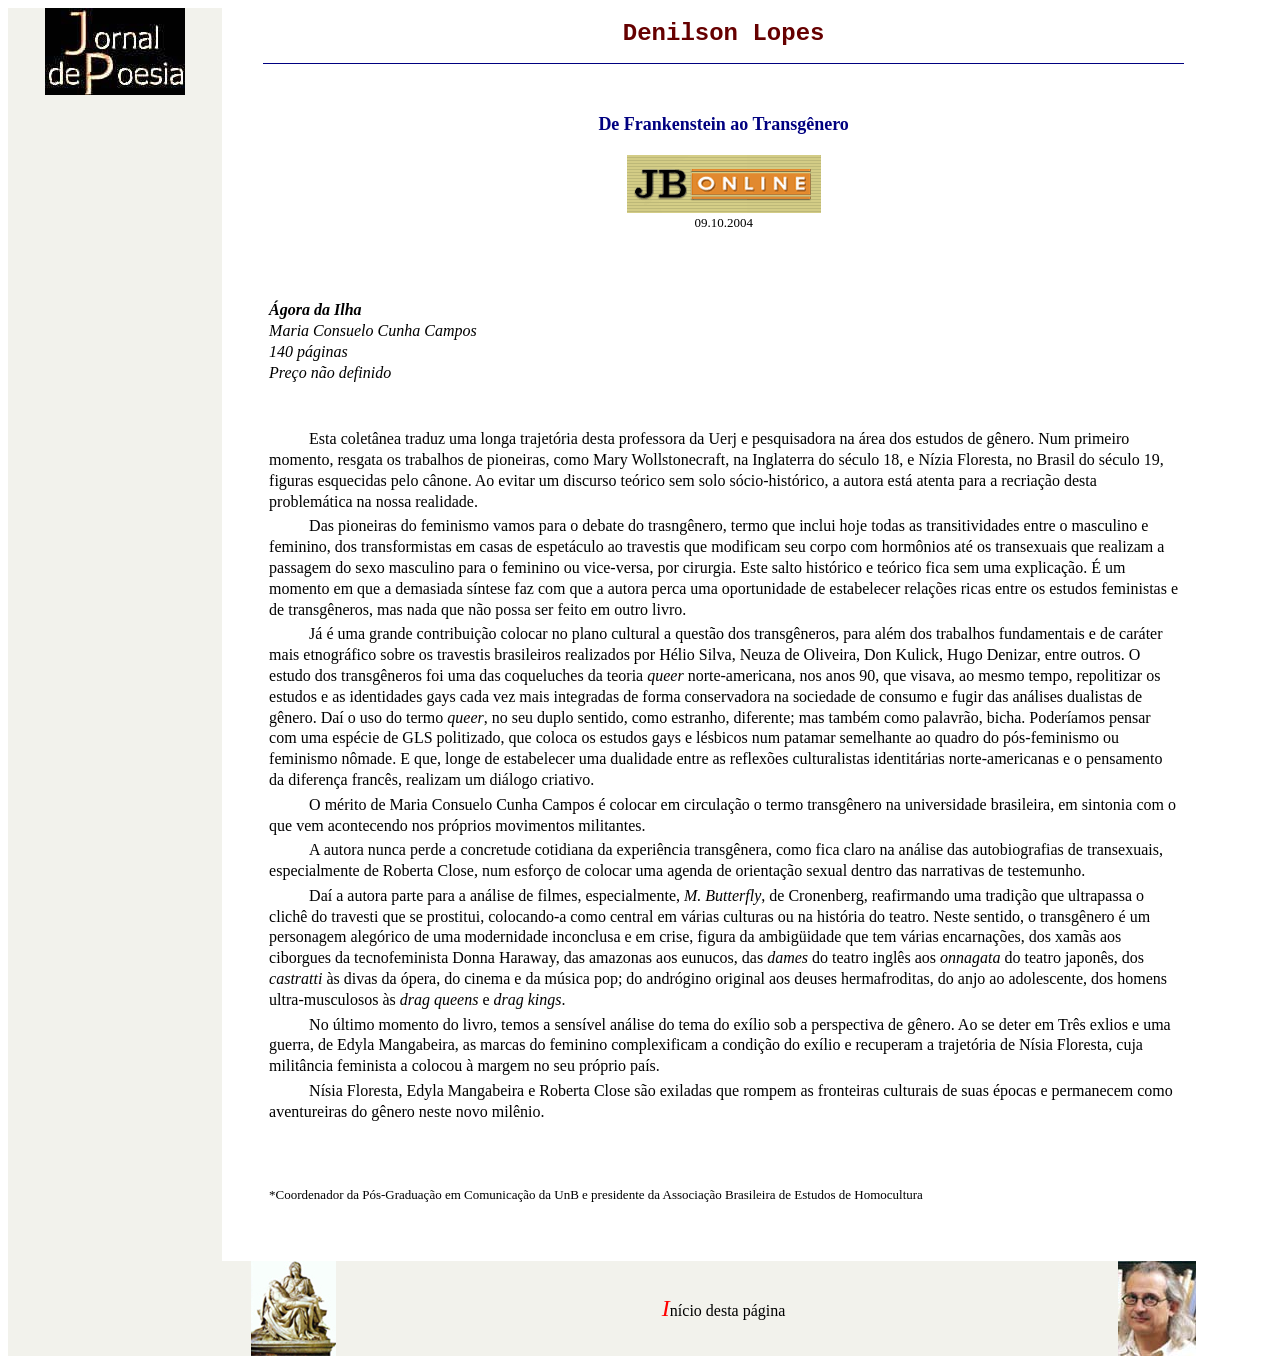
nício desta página (728, 1310)
